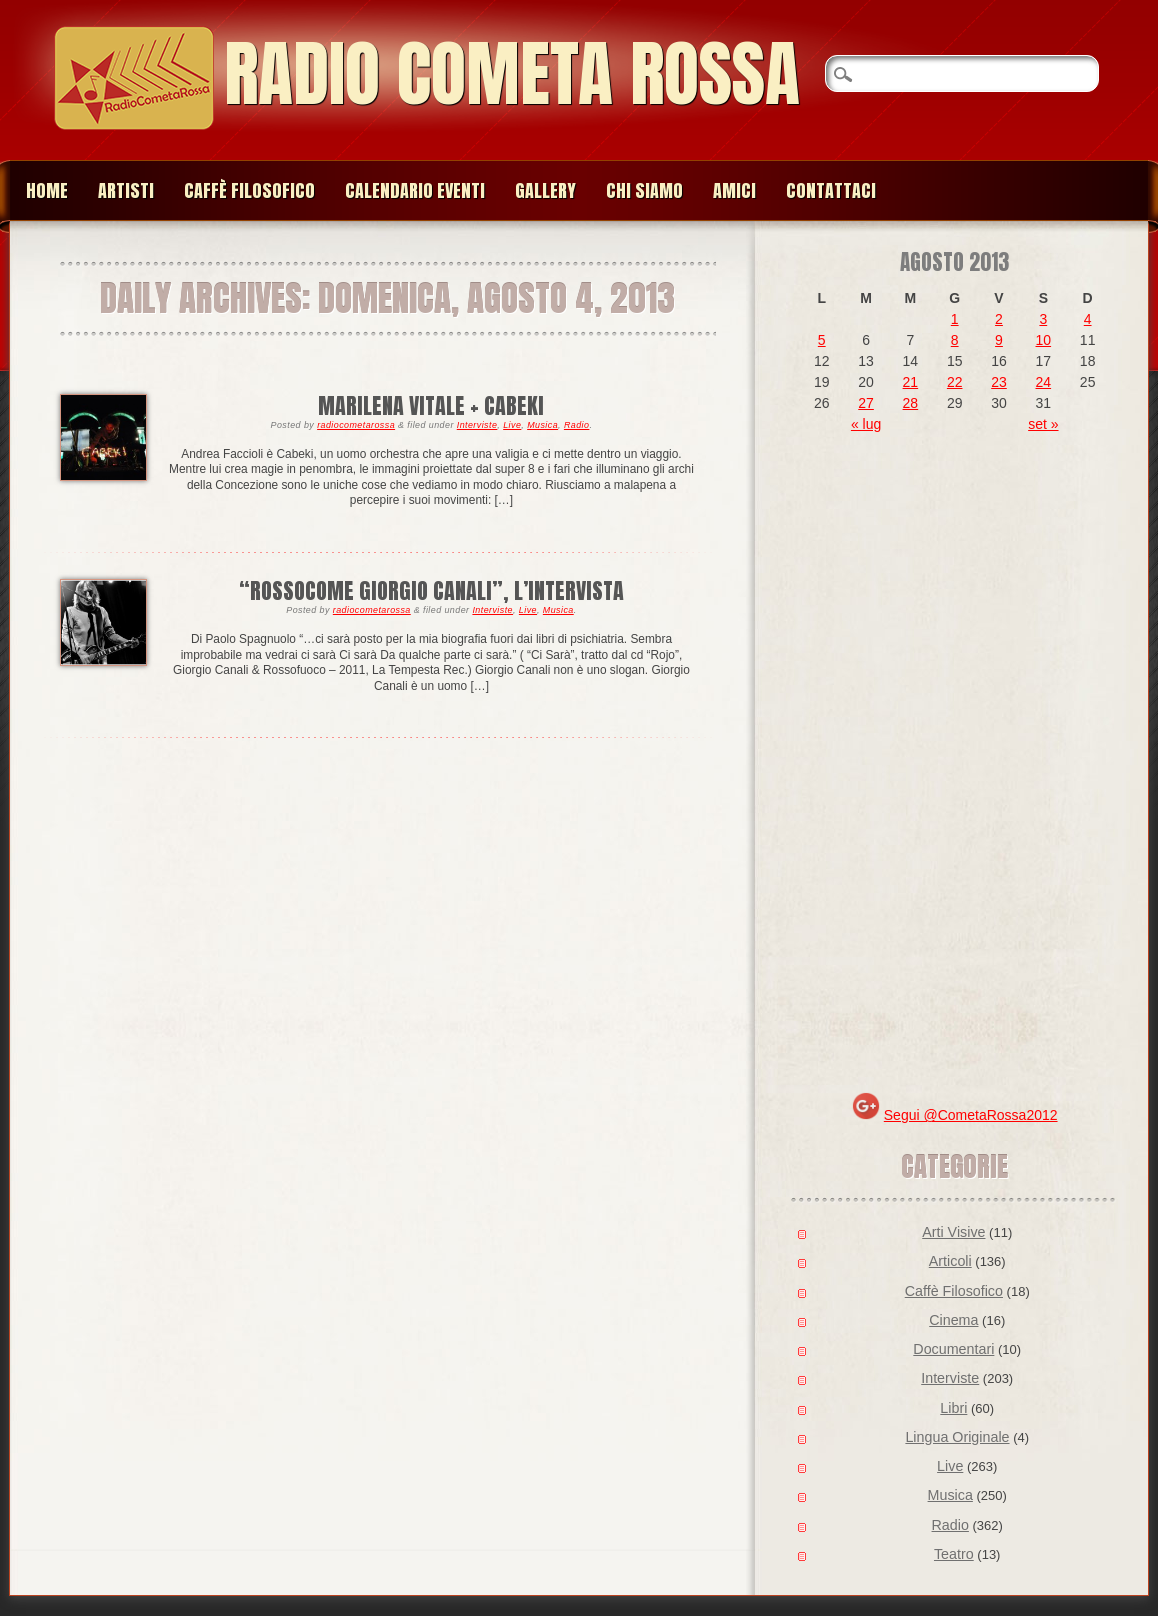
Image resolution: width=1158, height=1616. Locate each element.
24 (1044, 382)
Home (47, 190)
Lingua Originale (957, 1437)
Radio (577, 425)
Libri (953, 1408)
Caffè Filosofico (249, 190)
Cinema (953, 1320)
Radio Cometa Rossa (512, 73)
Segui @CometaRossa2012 (971, 1115)
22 (955, 382)
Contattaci (831, 190)
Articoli (950, 1261)
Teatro (954, 1554)
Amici (734, 190)
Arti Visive (953, 1232)
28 (911, 403)
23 (999, 382)
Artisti (126, 190)
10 (1044, 340)
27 (866, 403)
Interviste (477, 425)
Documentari (953, 1349)
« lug (866, 424)
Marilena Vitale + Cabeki (431, 405)
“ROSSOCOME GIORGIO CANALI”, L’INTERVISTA (431, 590)
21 (911, 382)
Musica (542, 425)
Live (512, 425)
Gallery (545, 190)
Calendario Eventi (415, 190)
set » (1043, 424)
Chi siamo (644, 190)
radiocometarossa (356, 425)
